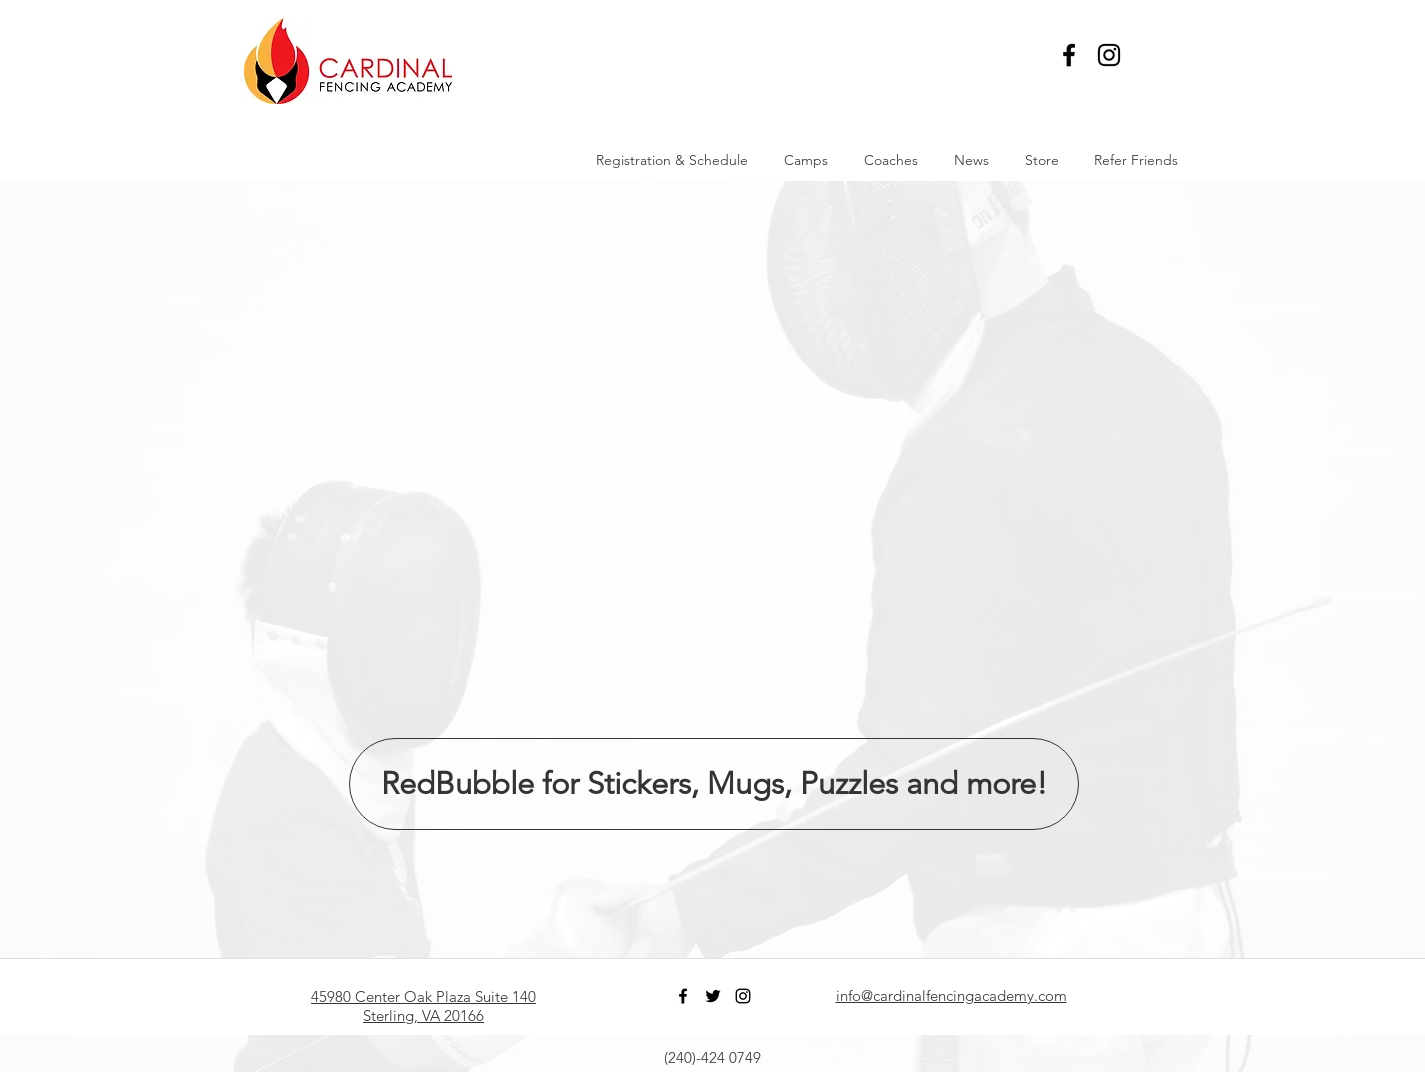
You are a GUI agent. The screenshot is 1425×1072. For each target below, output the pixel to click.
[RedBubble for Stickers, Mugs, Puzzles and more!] (714, 784)
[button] (1165, 55)
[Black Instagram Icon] (1109, 55)
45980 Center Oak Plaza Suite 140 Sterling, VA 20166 (423, 1006)
